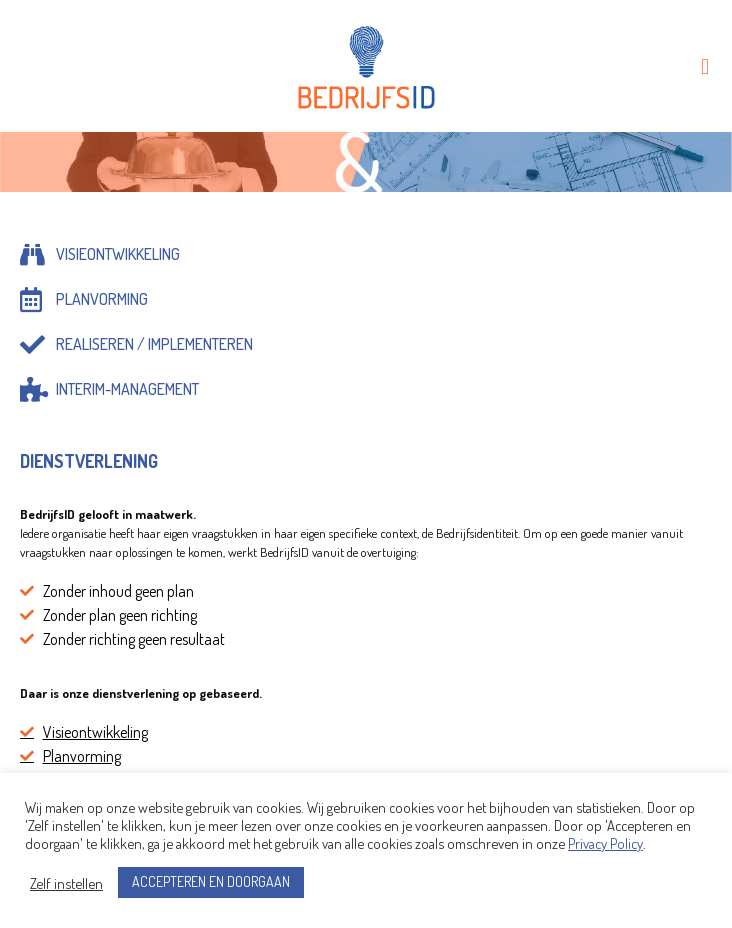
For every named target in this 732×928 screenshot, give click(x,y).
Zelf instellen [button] (66, 883)
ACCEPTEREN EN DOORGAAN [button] (211, 881)
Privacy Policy (605, 843)
